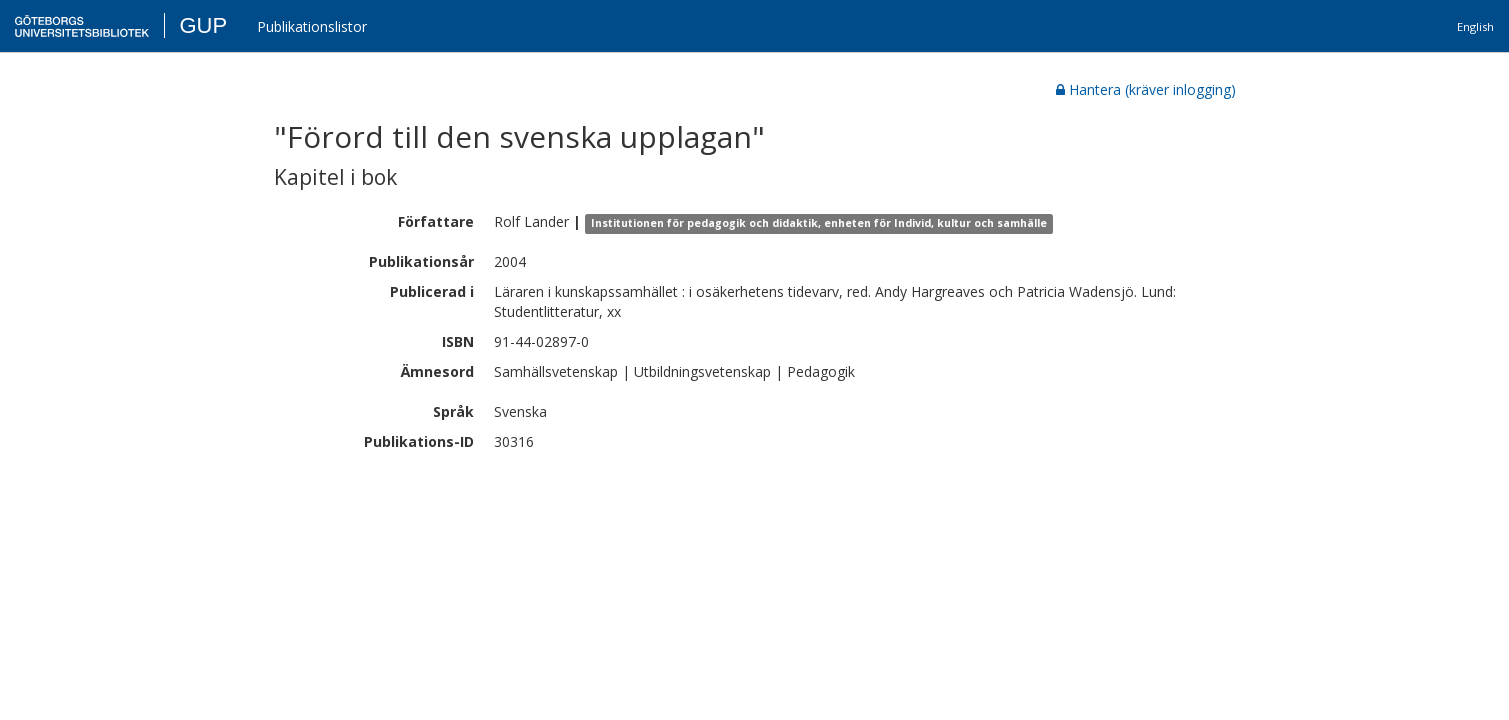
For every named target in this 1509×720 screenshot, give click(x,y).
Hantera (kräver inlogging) (1146, 89)
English (1475, 26)
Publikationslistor (312, 26)
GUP (203, 25)
